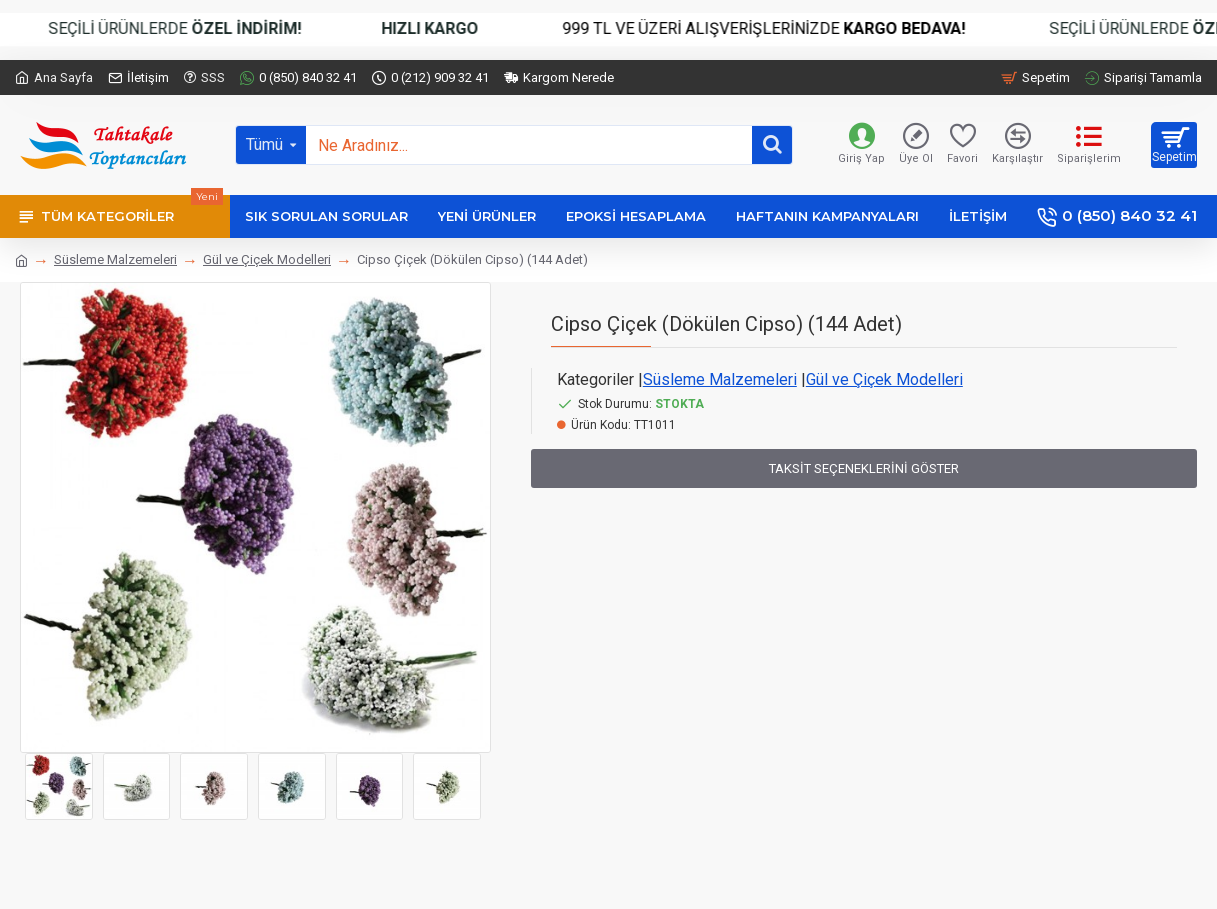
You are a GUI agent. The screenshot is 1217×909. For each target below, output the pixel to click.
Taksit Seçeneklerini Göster (864, 468)
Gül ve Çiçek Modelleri (267, 259)
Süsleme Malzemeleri (115, 259)
